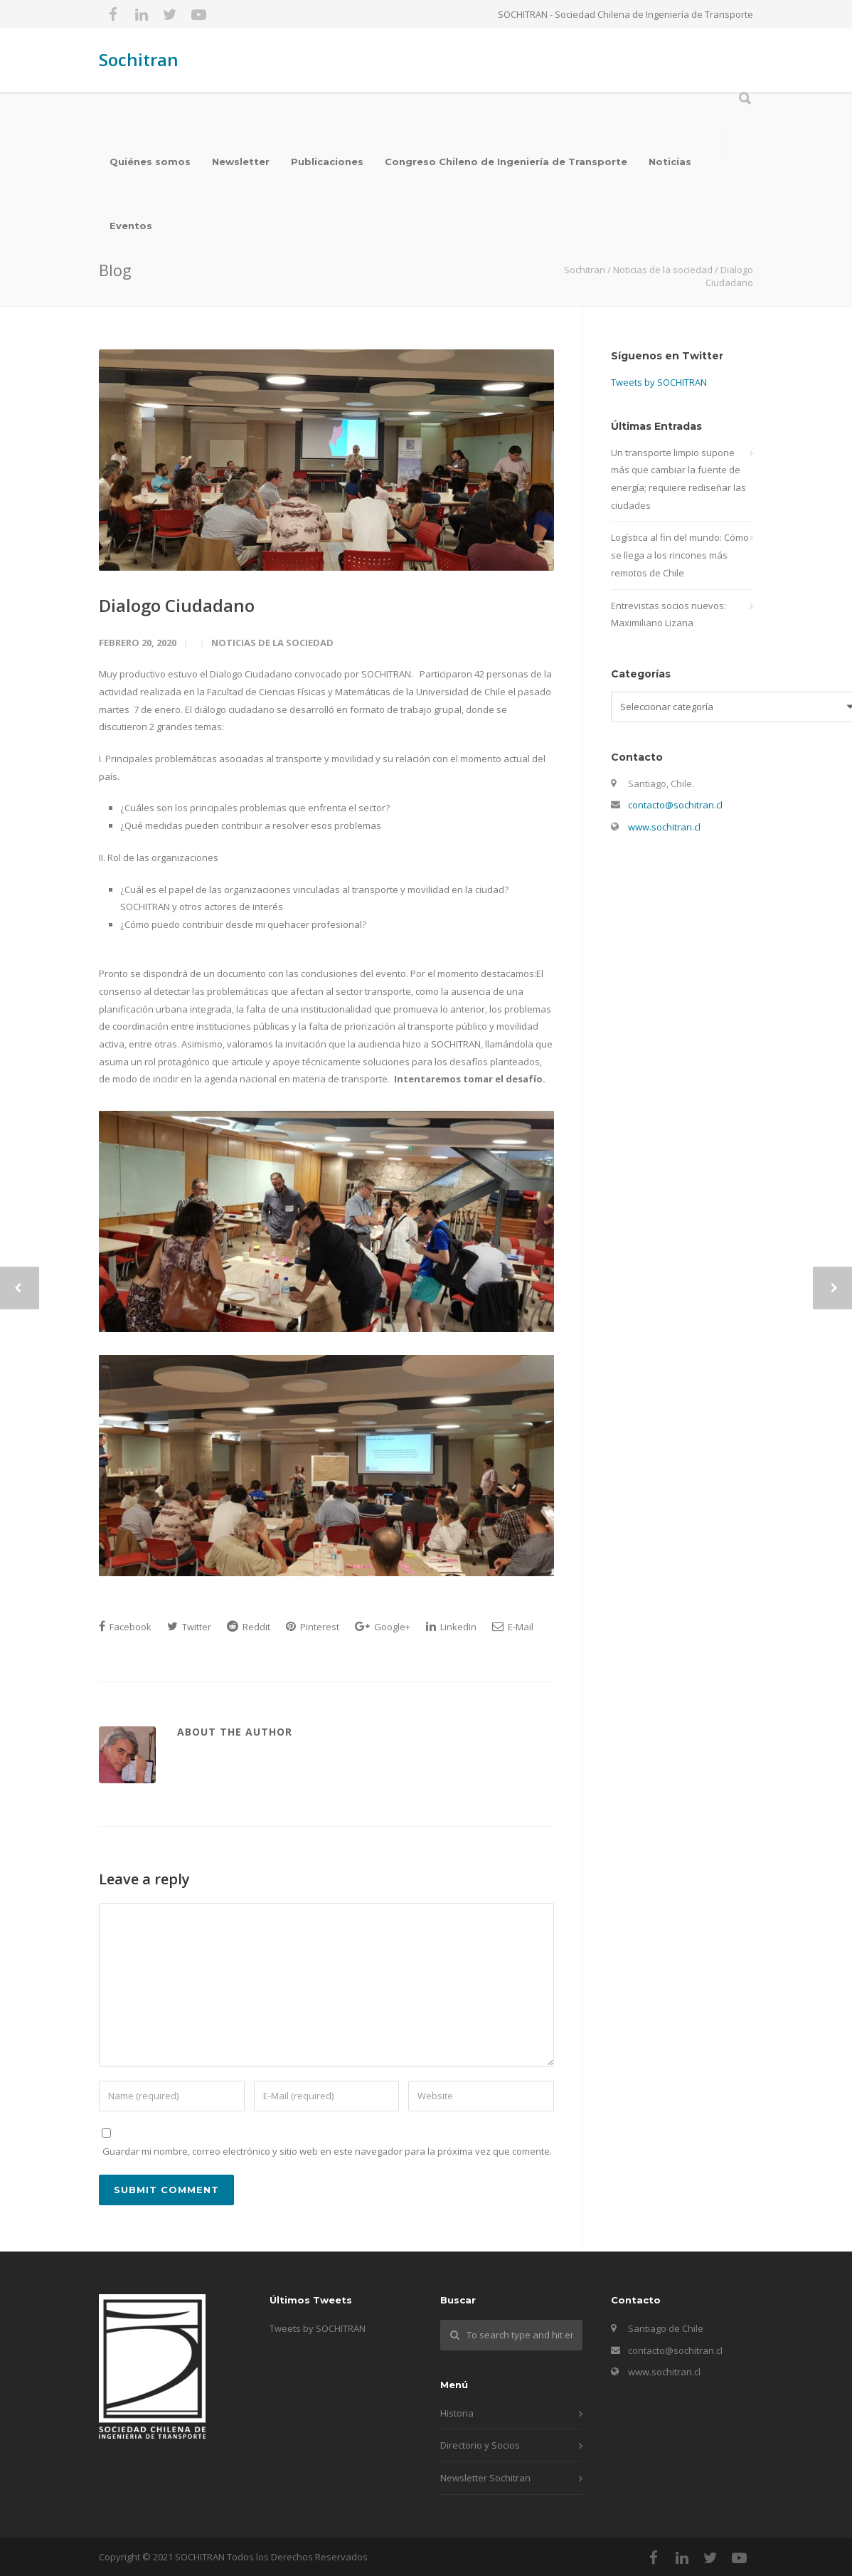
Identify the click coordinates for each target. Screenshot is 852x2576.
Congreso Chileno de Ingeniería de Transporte (506, 161)
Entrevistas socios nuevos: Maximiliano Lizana (668, 614)
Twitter (189, 1626)
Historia (457, 2413)
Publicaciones (327, 161)
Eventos (131, 225)
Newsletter (241, 161)
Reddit (248, 1626)
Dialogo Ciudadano (177, 605)
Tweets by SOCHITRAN (659, 382)
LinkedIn (451, 1626)
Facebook (125, 1626)
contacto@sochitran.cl (675, 804)
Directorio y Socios (480, 2445)
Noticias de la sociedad (272, 642)
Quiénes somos (150, 161)
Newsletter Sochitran (485, 2477)
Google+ (382, 1626)
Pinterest (312, 1626)
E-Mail (512, 1626)
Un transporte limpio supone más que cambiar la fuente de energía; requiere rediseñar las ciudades (678, 479)
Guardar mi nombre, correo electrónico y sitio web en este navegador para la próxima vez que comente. (327, 2151)
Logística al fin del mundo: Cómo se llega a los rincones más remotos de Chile (680, 555)
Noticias (670, 161)
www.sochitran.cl (664, 826)
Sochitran (139, 59)
